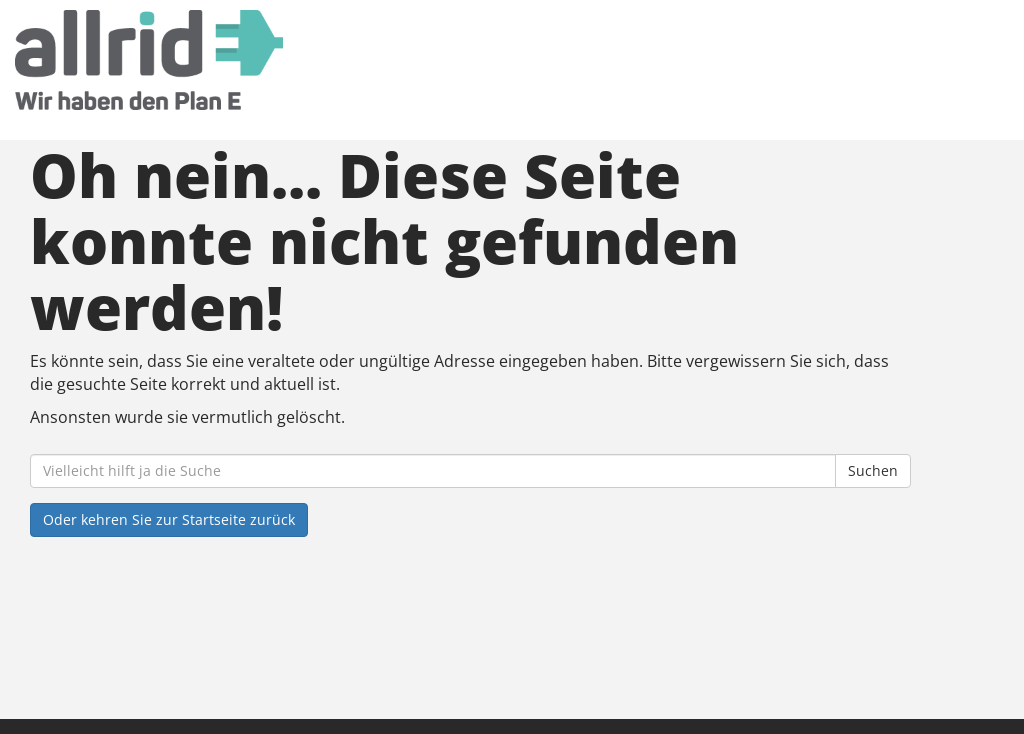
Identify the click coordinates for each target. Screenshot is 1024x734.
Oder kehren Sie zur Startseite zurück (169, 519)
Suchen (873, 470)
